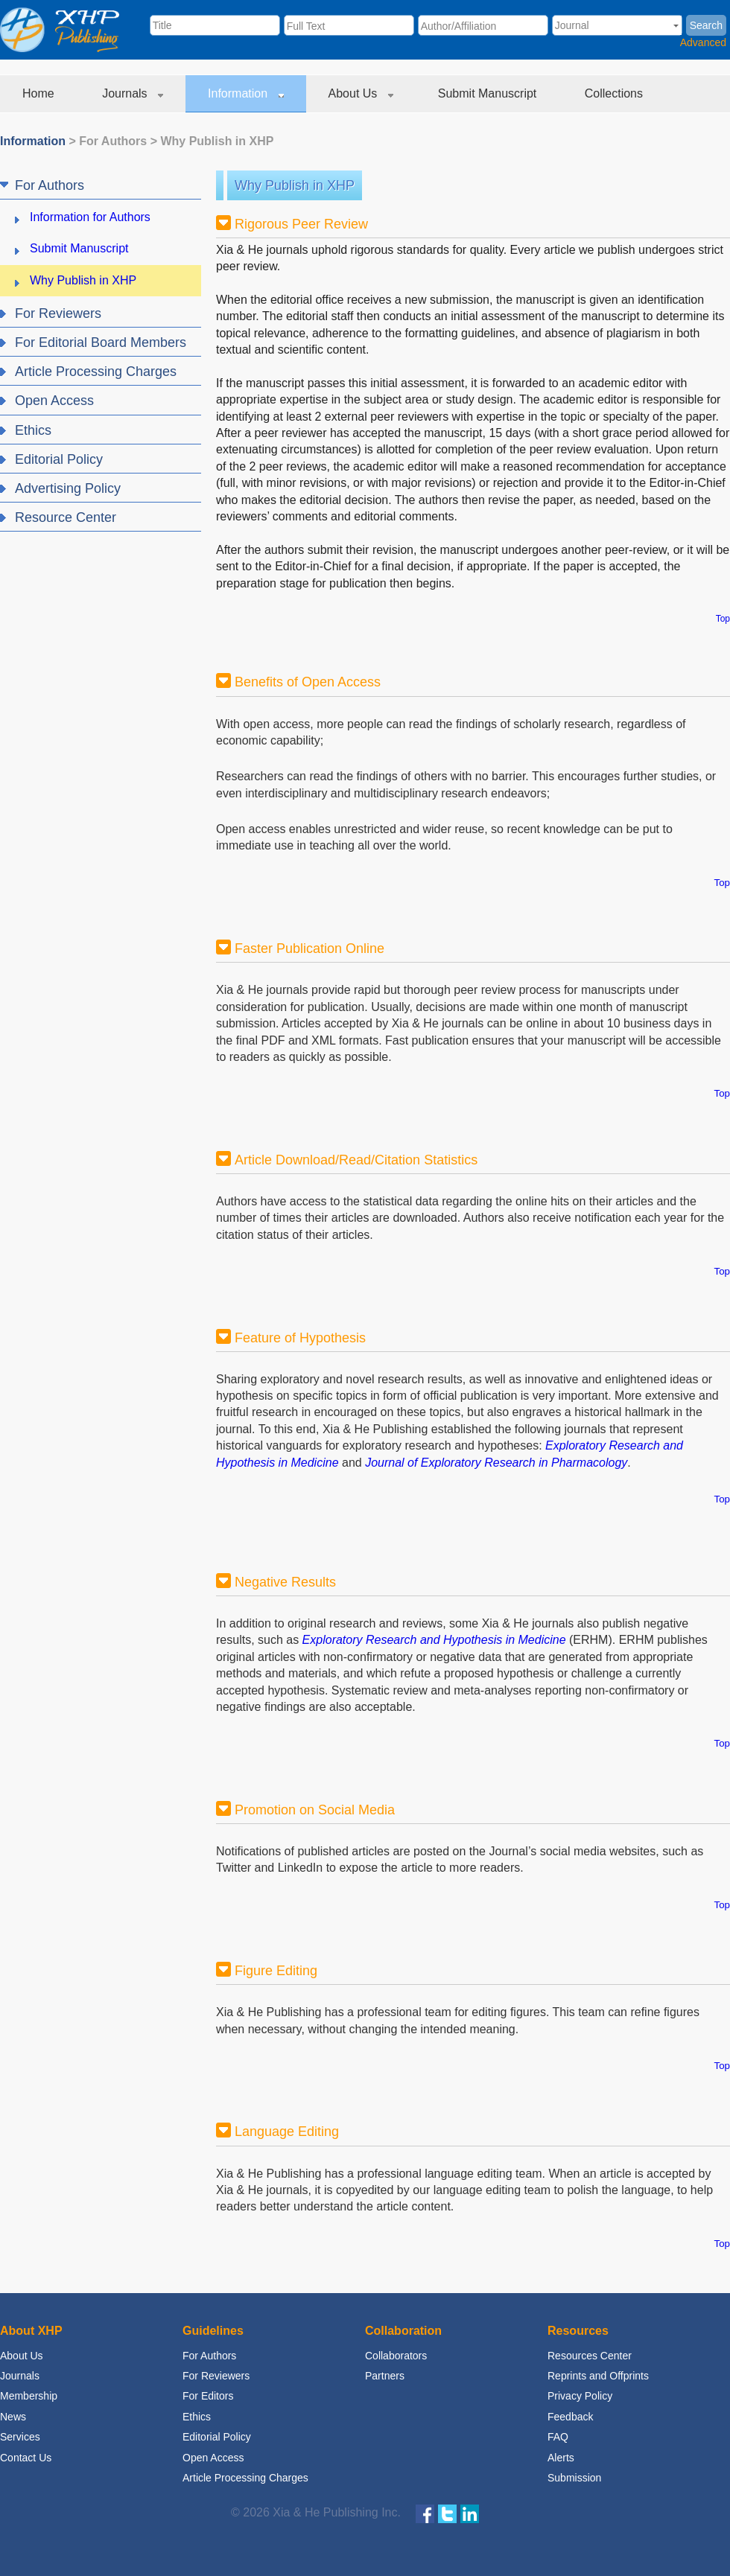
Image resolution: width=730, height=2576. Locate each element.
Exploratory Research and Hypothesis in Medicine (434, 1639)
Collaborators (396, 2356)
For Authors (113, 141)
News (13, 2417)
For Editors (207, 2396)
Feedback (570, 2417)
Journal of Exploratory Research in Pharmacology (496, 1462)
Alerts (561, 2458)
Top (723, 618)
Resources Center (590, 2356)
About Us (360, 93)
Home (39, 93)
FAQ (558, 2437)
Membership (28, 2396)
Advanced (703, 42)
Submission (574, 2478)
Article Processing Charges (245, 2478)
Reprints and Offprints (598, 2376)
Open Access (213, 2458)
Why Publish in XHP (216, 141)
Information (245, 93)
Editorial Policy (216, 2437)
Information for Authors (90, 217)
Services (20, 2437)
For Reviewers (216, 2376)
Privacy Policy (580, 2396)
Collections (616, 93)
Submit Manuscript (489, 93)
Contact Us (25, 2458)
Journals (132, 93)
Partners (384, 2376)
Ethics (196, 2417)
